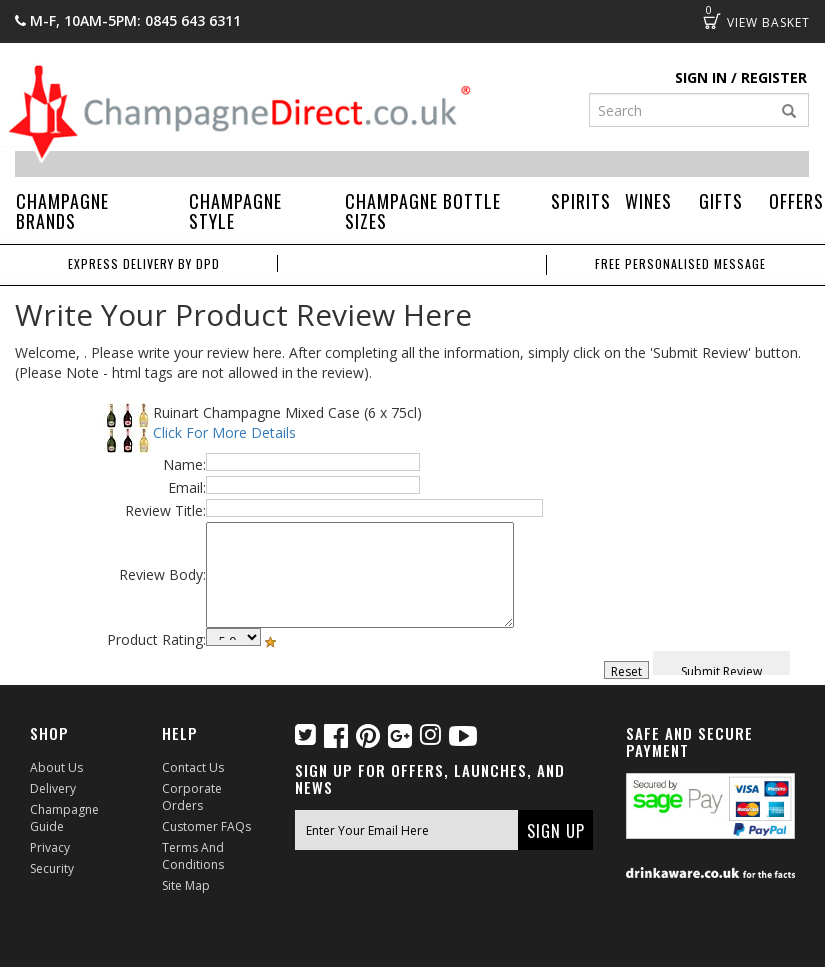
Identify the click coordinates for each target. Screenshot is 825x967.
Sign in (701, 77)
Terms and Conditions (193, 856)
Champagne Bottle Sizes (423, 211)
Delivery (53, 788)
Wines (648, 201)
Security (52, 868)
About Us (56, 767)
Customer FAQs (206, 826)
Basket (712, 21)
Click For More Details (224, 432)
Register (774, 77)
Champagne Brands (62, 211)
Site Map (186, 885)
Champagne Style (235, 211)
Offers (796, 201)
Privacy (50, 847)
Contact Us (193, 767)
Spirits (580, 201)
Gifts (721, 201)
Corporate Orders (192, 797)
